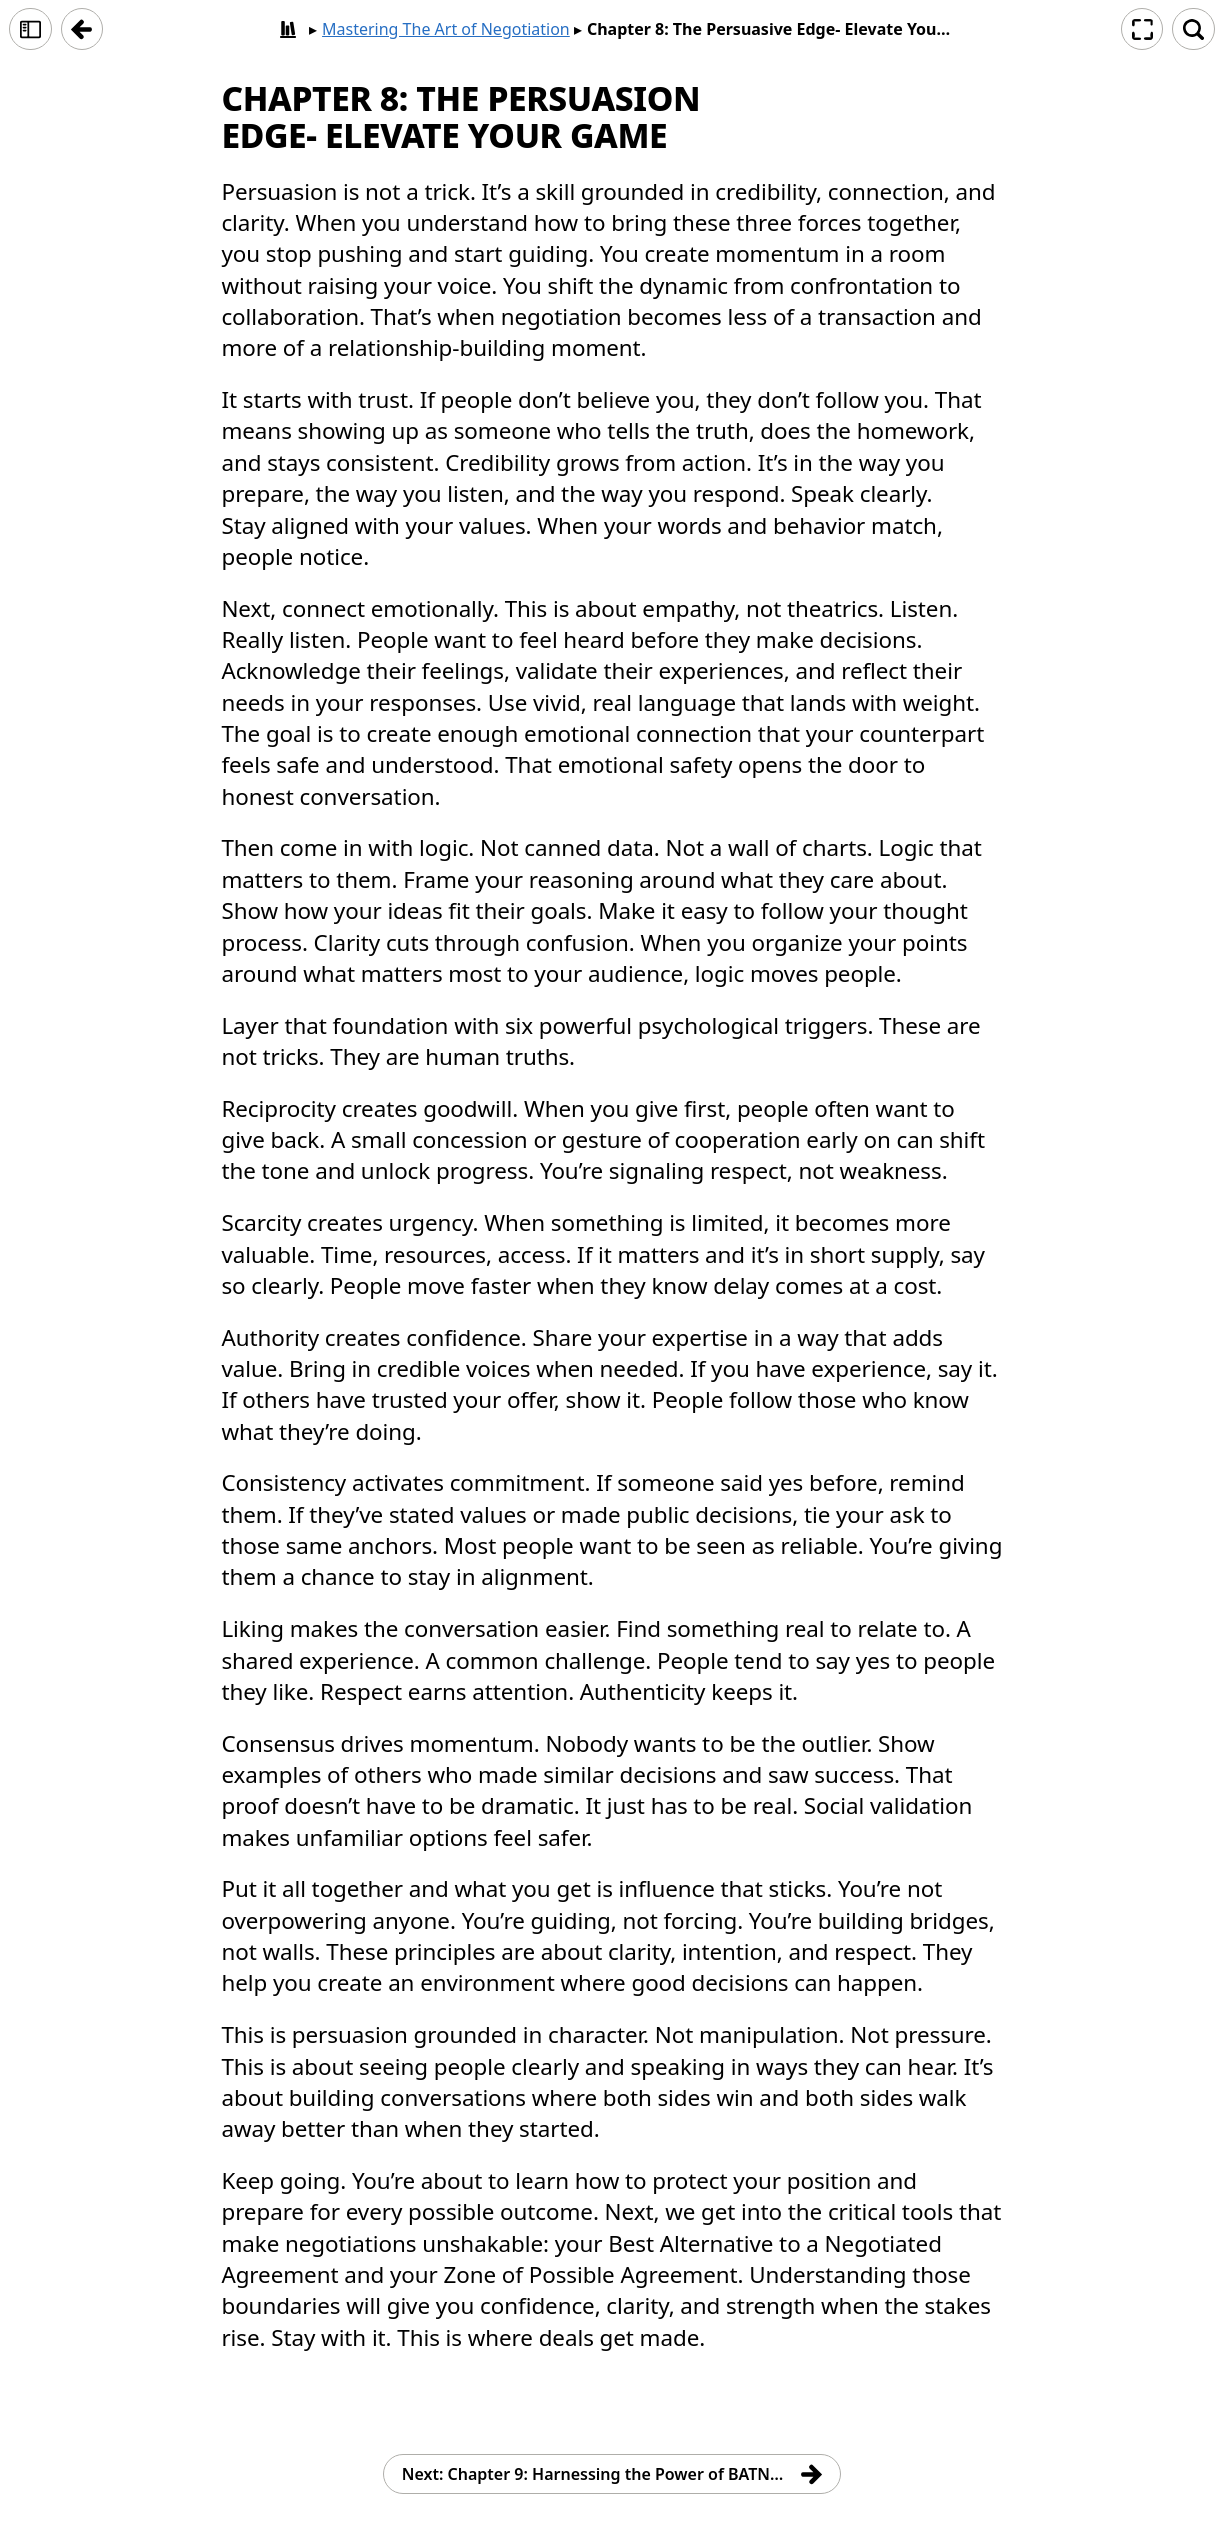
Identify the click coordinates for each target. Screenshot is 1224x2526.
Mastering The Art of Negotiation (446, 29)
